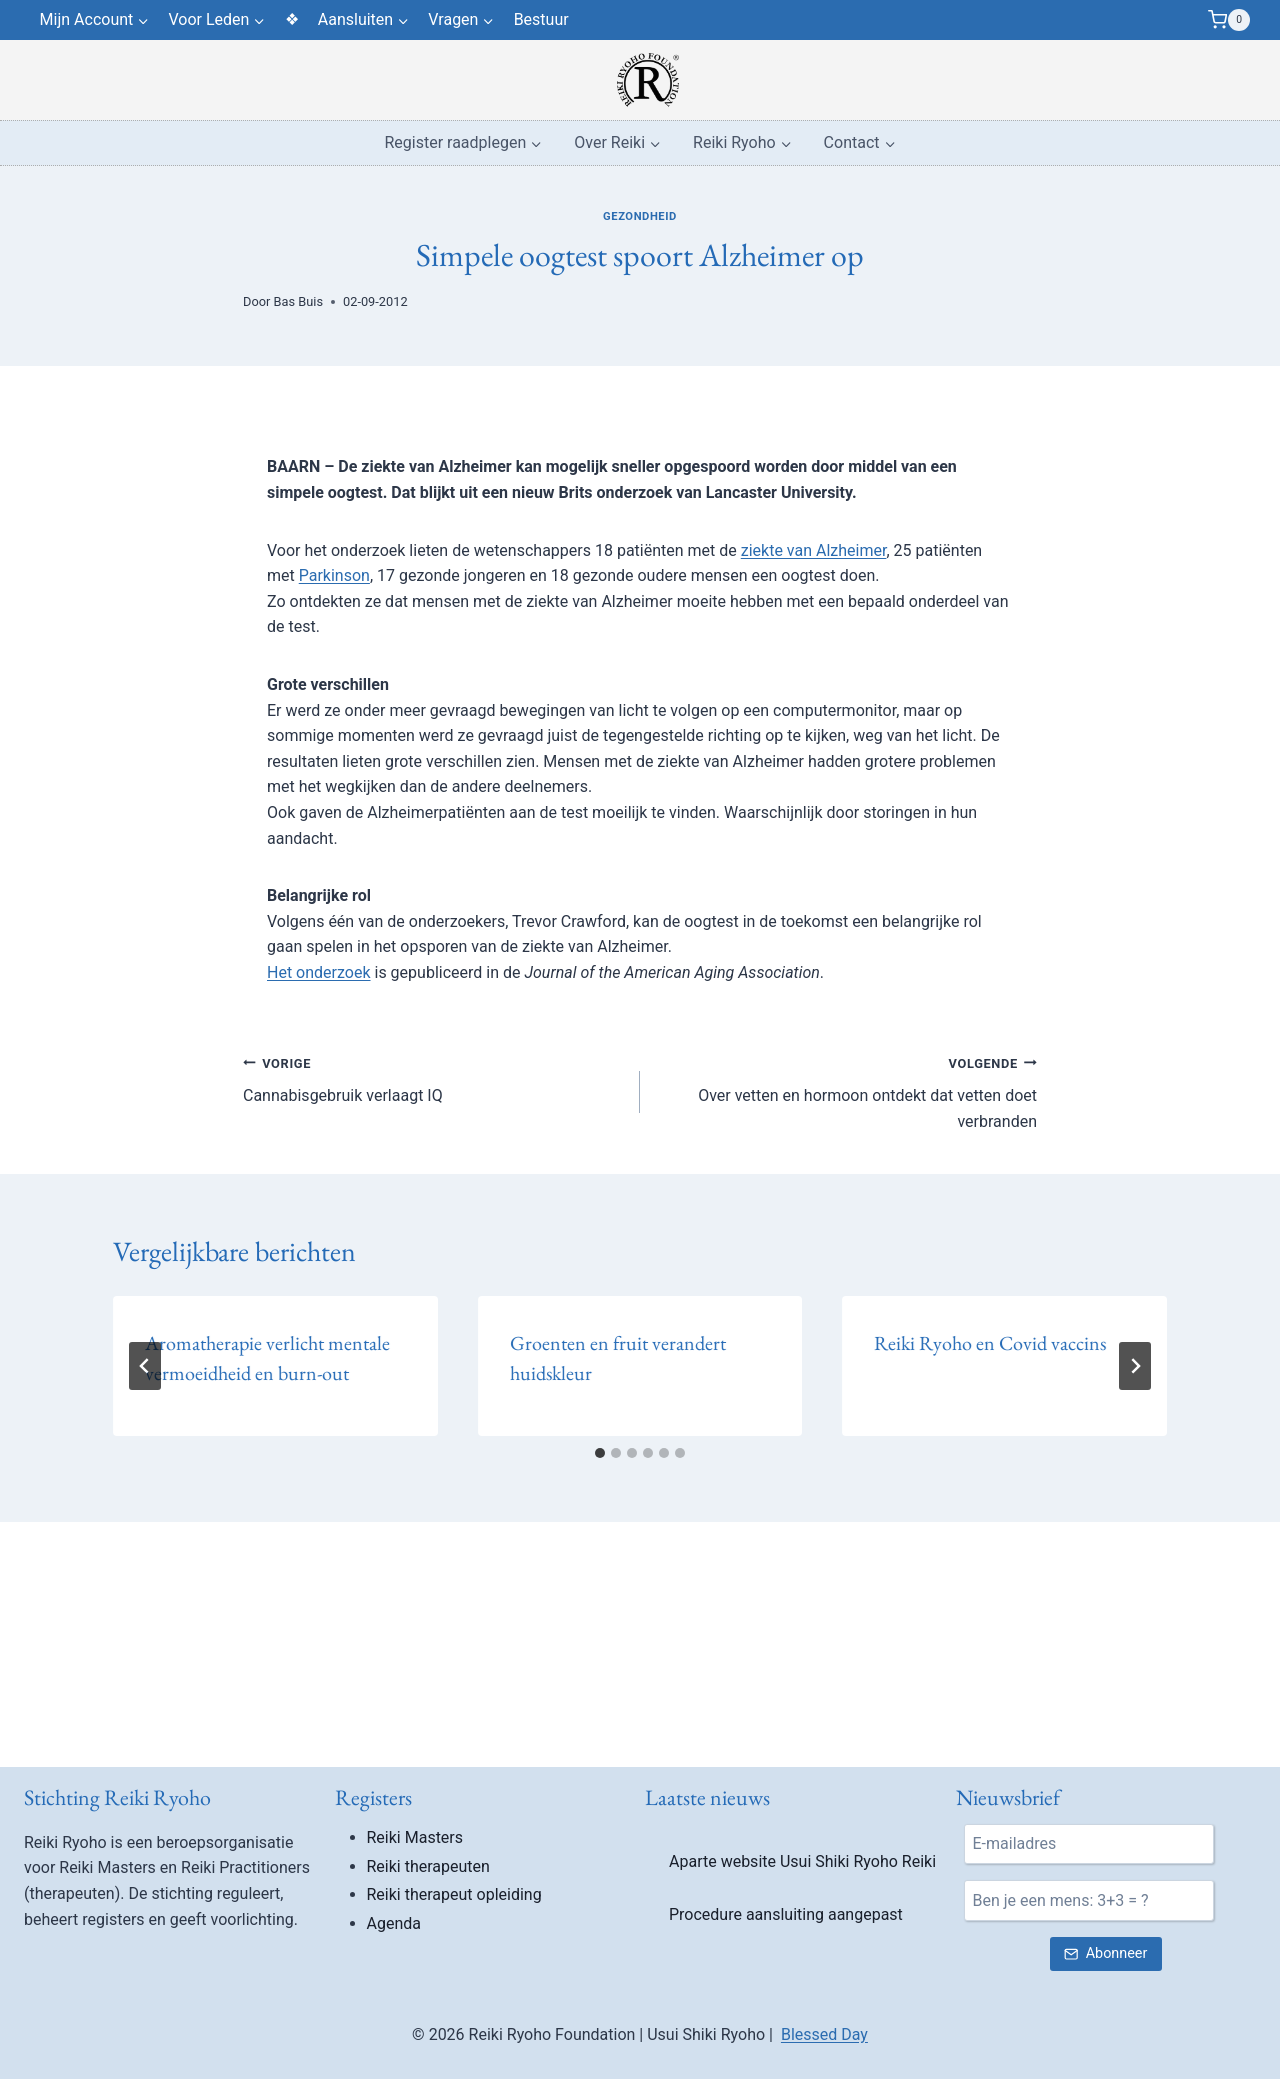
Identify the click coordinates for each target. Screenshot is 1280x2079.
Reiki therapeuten (428, 1866)
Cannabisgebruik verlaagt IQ (433, 1078)
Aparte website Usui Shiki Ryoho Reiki (802, 1861)
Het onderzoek (319, 972)
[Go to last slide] (145, 1366)
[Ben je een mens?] (1089, 1900)
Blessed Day (824, 2034)
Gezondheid (640, 216)
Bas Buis (298, 301)
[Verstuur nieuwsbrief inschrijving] (1106, 1954)
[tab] (600, 1453)
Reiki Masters (415, 1837)
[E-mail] (1089, 1844)
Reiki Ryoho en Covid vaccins (990, 1343)
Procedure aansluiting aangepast (786, 1914)
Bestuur (541, 19)
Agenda (394, 1923)
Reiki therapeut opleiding (454, 1894)
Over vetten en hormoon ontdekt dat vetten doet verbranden (846, 1090)
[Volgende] (1135, 1366)
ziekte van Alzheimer (814, 550)
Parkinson (334, 575)
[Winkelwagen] (1229, 20)
